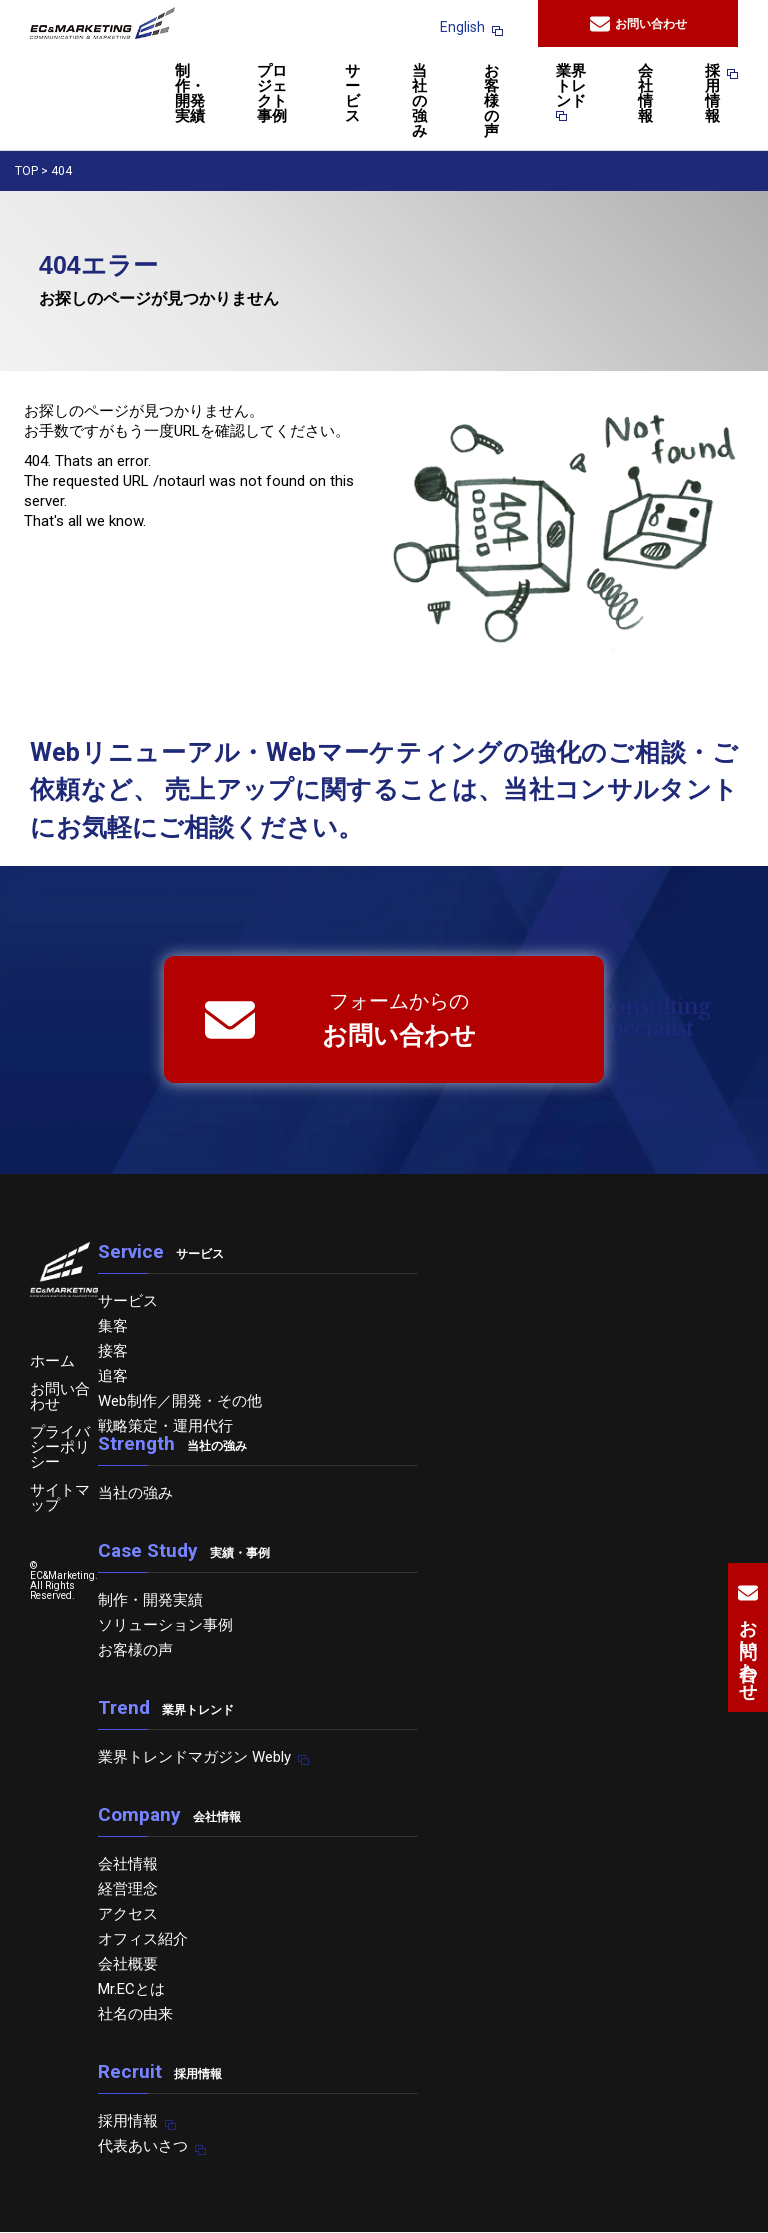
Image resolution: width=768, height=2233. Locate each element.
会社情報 (645, 94)
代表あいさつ (143, 2146)
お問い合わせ (638, 24)
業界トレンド (571, 92)
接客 (113, 1351)
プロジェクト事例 (272, 94)
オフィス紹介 (143, 1939)
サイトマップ (60, 1497)
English (462, 27)
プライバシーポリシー (60, 1447)
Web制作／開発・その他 (180, 1401)
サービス (352, 94)
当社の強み (419, 102)
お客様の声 (491, 102)
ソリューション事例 (165, 1625)
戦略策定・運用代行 (165, 1426)
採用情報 (712, 94)
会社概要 (128, 1964)
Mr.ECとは (131, 1989)
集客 (113, 1326)
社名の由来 (135, 2014)
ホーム (52, 1361)
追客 (113, 1376)
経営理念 (128, 1889)
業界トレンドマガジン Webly (194, 1757)
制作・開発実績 (190, 94)
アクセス (128, 1914)
